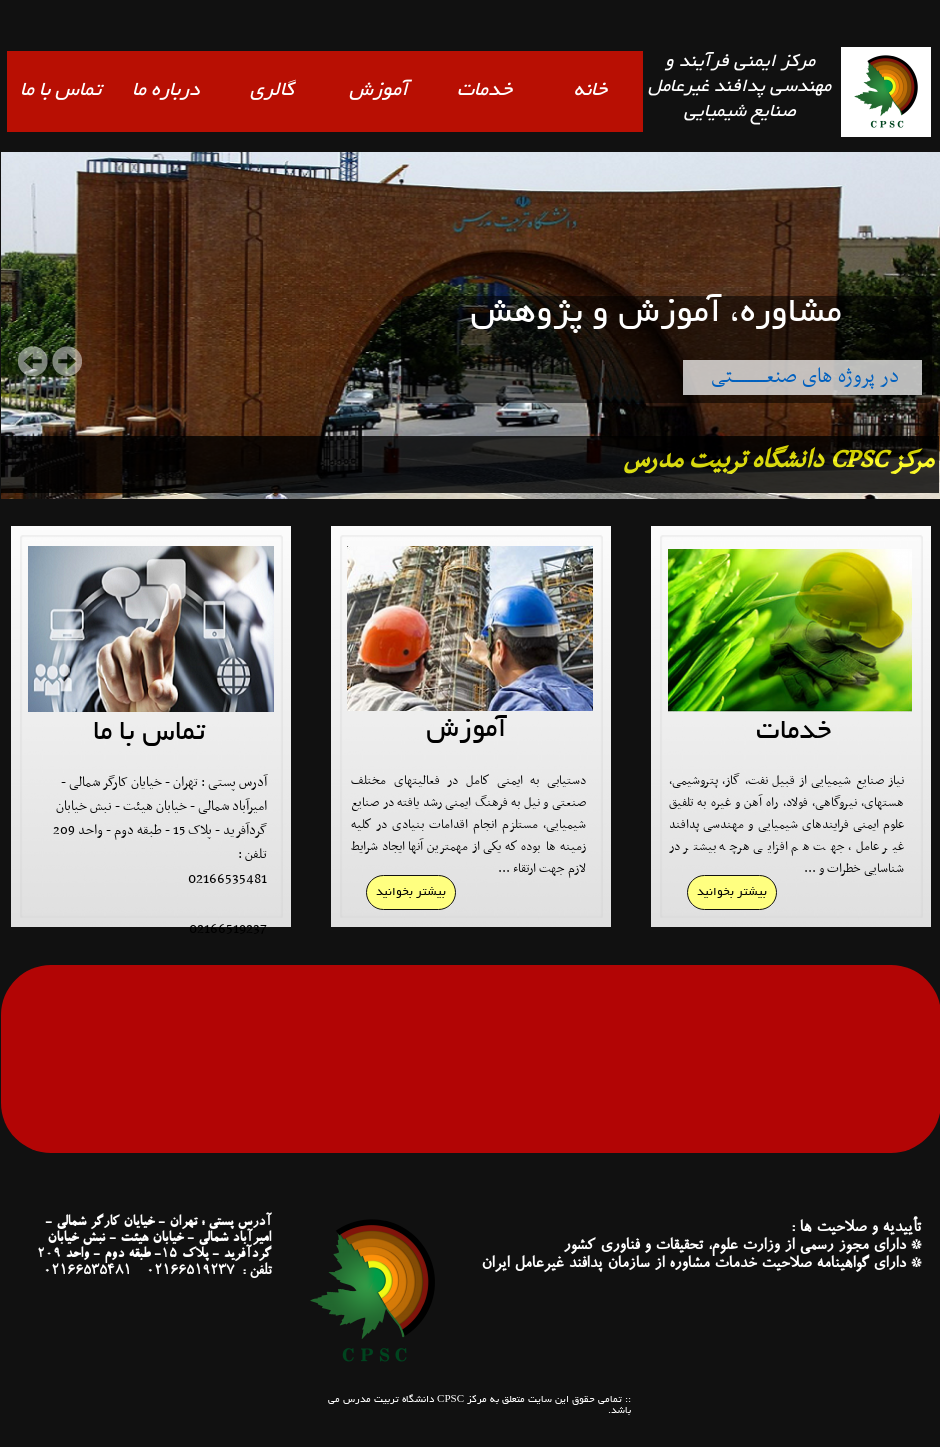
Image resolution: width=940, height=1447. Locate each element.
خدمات (484, 91)
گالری (272, 91)
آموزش (378, 91)
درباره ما (166, 91)
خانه (590, 91)
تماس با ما (60, 91)
